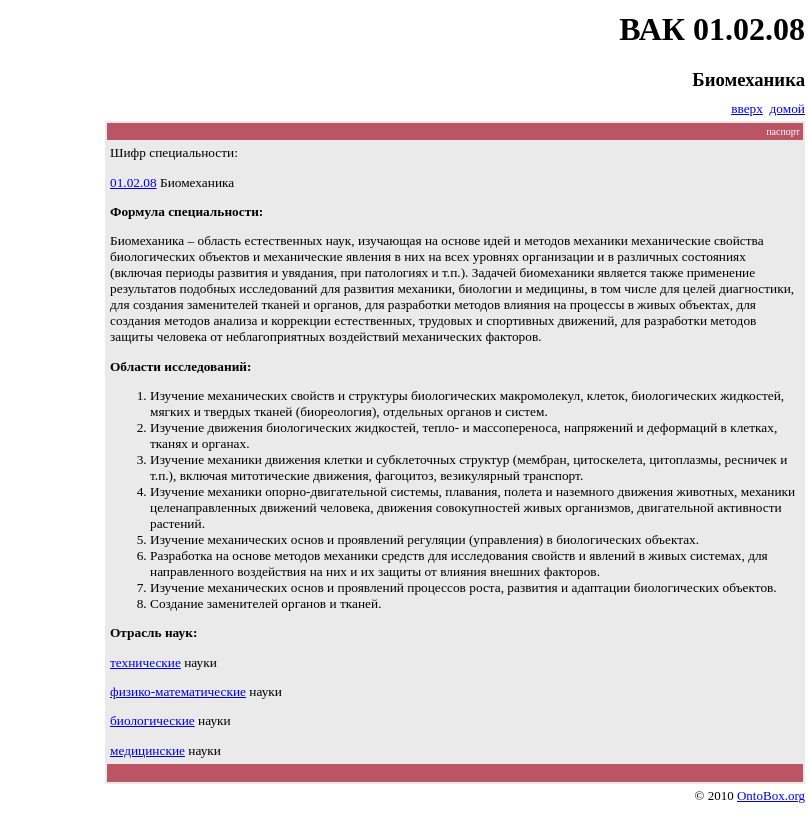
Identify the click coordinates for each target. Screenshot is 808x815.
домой (787, 108)
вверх (747, 108)
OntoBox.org (771, 795)
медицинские (147, 750)
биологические (152, 720)
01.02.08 (133, 182)
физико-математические (178, 691)
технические (145, 662)
